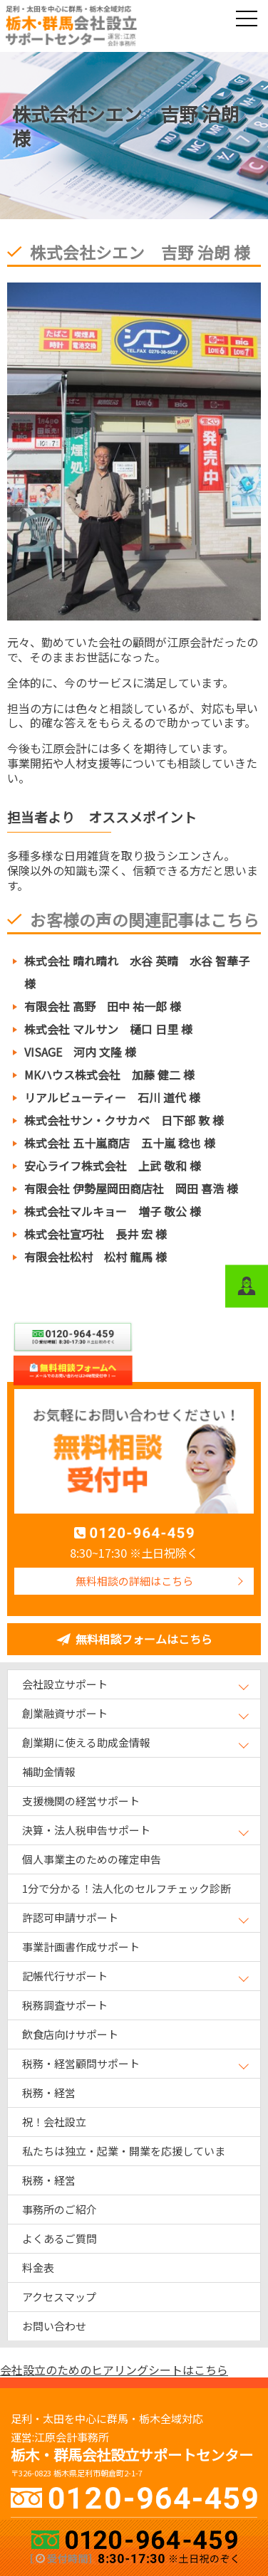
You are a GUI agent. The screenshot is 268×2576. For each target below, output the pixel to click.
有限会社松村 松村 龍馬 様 (95, 1256)
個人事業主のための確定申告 (91, 1859)
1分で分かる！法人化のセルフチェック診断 (126, 1888)
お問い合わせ (54, 2325)
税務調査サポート (65, 2004)
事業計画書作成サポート (81, 1946)
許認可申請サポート (70, 1917)
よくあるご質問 (59, 2238)
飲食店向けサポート (70, 2034)
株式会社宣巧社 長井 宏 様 (95, 1233)
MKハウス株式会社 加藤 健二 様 (109, 1074)
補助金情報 (49, 1771)
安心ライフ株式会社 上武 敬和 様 (112, 1165)
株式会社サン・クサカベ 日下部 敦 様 (124, 1120)
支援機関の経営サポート (81, 1800)
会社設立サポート (65, 1684)
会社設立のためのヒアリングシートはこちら (114, 2369)
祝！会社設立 (54, 2121)
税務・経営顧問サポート (81, 2063)
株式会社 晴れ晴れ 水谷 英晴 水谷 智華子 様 (136, 972)
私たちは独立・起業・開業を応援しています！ (123, 2154)
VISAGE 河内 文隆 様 (80, 1051)
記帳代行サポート (65, 1975)
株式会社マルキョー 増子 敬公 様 (112, 1211)
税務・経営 (49, 2092)
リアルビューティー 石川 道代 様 (112, 1097)
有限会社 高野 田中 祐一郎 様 (102, 1006)
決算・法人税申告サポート (86, 1829)
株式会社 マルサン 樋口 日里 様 (108, 1029)
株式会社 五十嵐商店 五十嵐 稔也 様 (119, 1142)
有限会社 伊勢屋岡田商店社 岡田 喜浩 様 (131, 1188)
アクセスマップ (59, 2296)
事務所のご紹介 (59, 2209)
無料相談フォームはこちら (144, 1638)
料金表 (38, 2267)
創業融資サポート (65, 1713)
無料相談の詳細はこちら (134, 1580)
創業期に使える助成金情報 (86, 1742)
